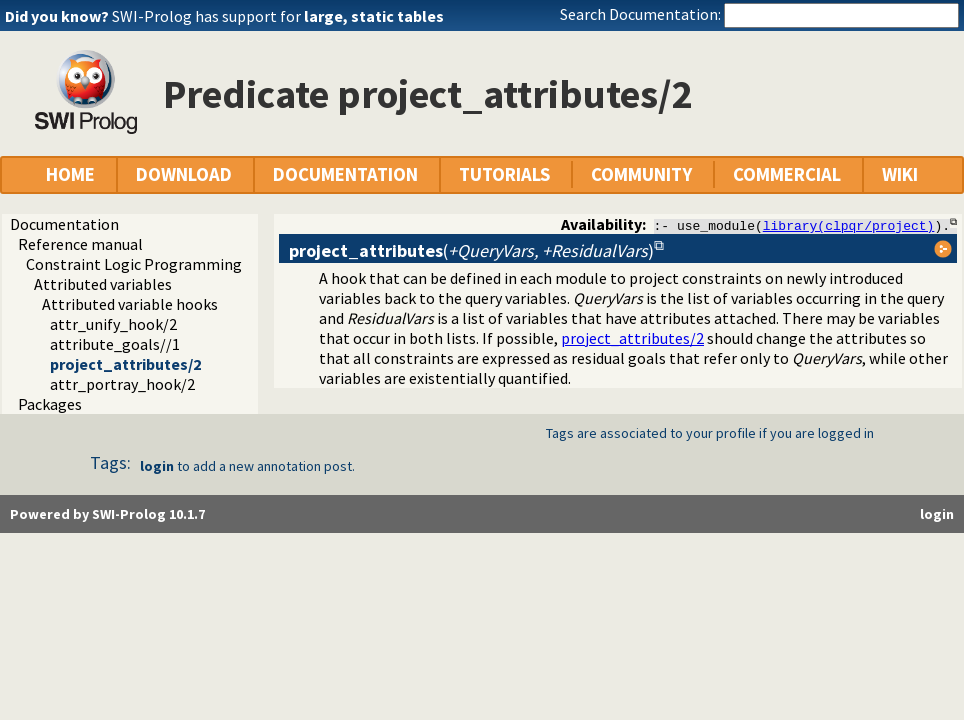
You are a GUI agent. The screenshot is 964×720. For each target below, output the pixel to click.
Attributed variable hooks (130, 304)
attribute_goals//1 (115, 344)
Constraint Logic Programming (134, 264)
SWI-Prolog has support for (278, 16)
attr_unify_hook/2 (113, 324)
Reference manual (80, 244)
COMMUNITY (641, 174)
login (157, 466)
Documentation (64, 224)
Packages (50, 404)
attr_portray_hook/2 (122, 384)
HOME (70, 174)
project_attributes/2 (125, 364)
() (471, 250)
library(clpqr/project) (849, 225)
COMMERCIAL (787, 174)
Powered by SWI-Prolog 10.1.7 (107, 514)
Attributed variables (103, 284)
